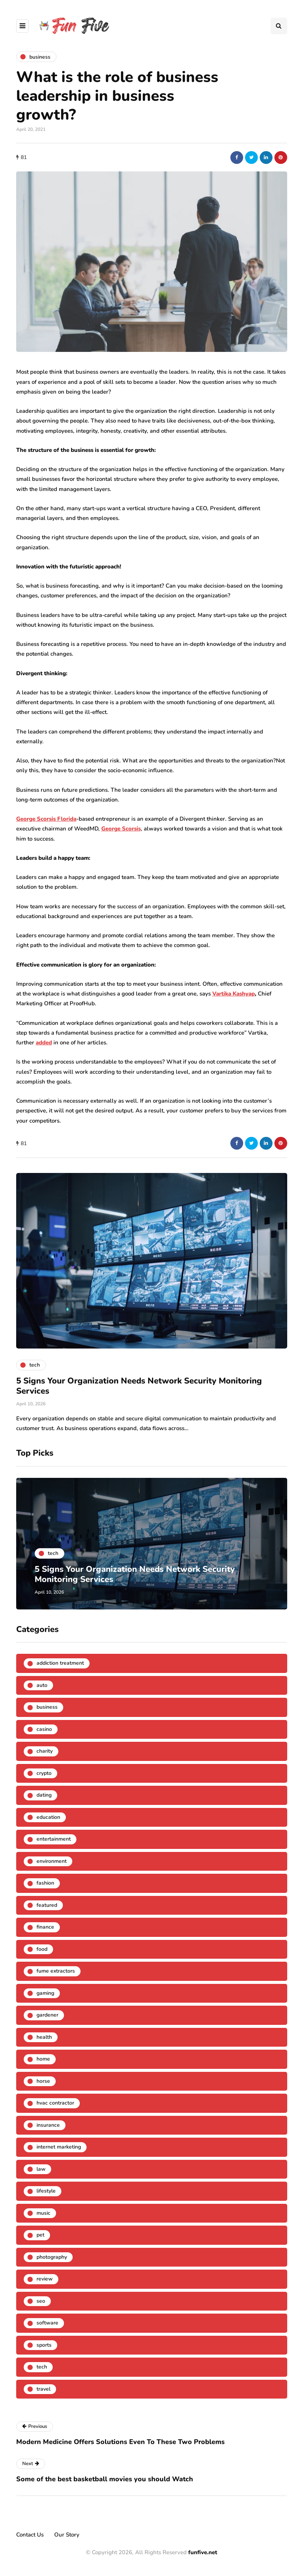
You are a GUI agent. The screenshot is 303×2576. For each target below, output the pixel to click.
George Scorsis (121, 828)
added (44, 1042)
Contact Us (30, 2534)
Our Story (66, 2534)
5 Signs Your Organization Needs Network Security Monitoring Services (139, 1386)
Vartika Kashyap (233, 993)
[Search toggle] (279, 26)
